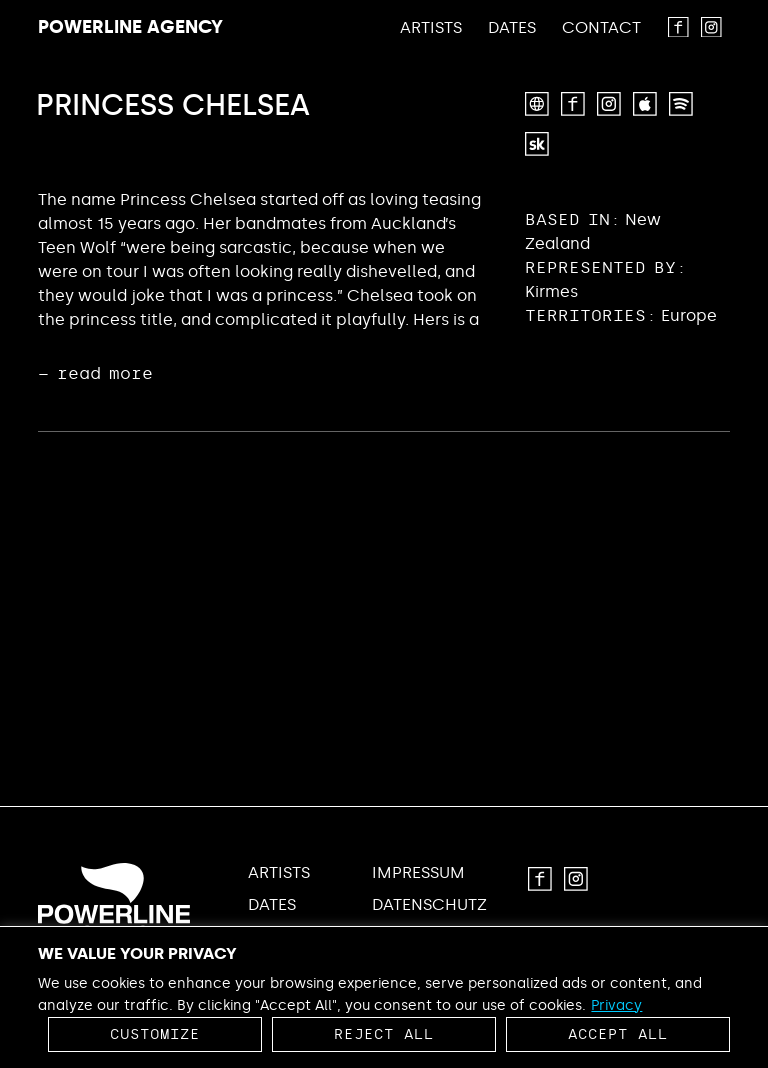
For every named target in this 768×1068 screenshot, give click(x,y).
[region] (384, 997)
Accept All (618, 1034)
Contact (601, 28)
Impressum (418, 873)
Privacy (616, 1005)
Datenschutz (429, 905)
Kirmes (551, 291)
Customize (155, 1034)
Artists (431, 28)
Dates (512, 28)
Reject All (384, 1034)
